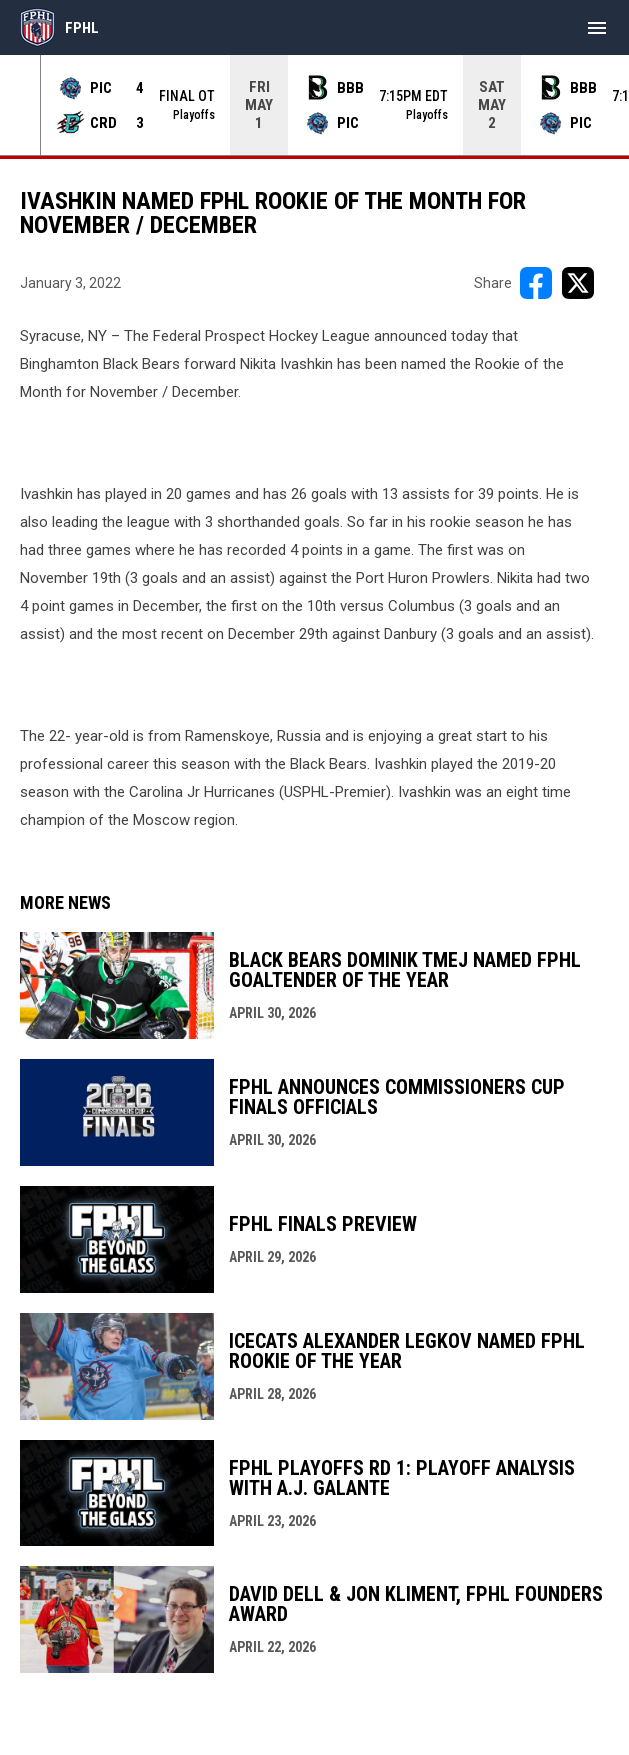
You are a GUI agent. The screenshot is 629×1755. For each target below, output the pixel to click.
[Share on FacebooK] (536, 283)
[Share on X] (578, 283)
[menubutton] (597, 28)
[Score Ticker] (314, 105)
